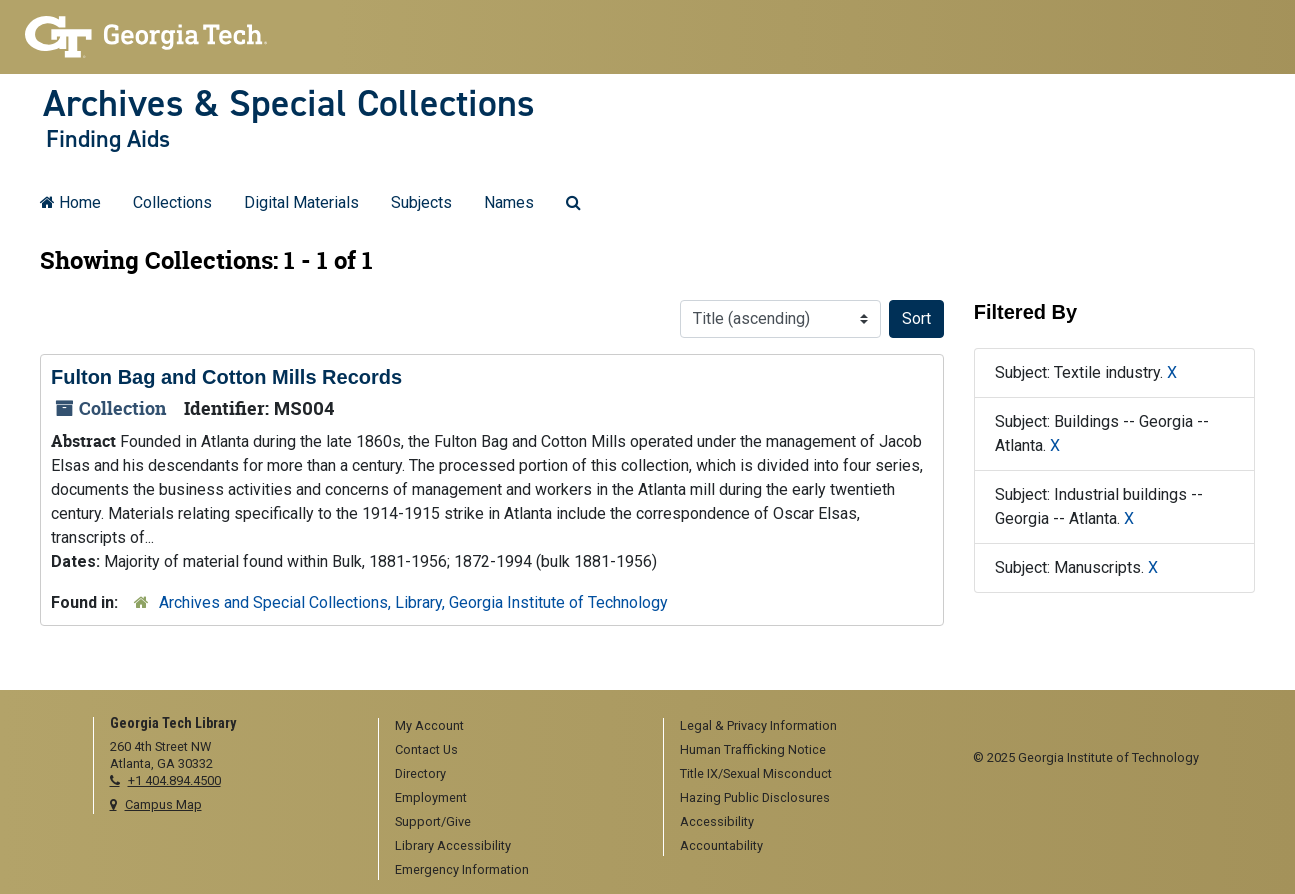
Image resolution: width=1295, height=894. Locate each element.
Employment (431, 797)
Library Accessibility (453, 845)
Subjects (421, 202)
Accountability (721, 845)
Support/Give (433, 821)
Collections (172, 202)
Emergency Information (462, 869)
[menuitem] (514, 727)
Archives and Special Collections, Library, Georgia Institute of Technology (413, 602)
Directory (420, 773)
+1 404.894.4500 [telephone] (174, 780)
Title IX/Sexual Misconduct (756, 773)
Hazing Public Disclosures (755, 797)
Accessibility (717, 821)
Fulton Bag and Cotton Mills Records (226, 377)
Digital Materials (301, 202)
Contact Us (426, 749)
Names (509, 202)
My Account (429, 725)
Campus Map (163, 804)
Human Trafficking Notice (753, 749)
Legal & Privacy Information (758, 725)
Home (70, 202)
